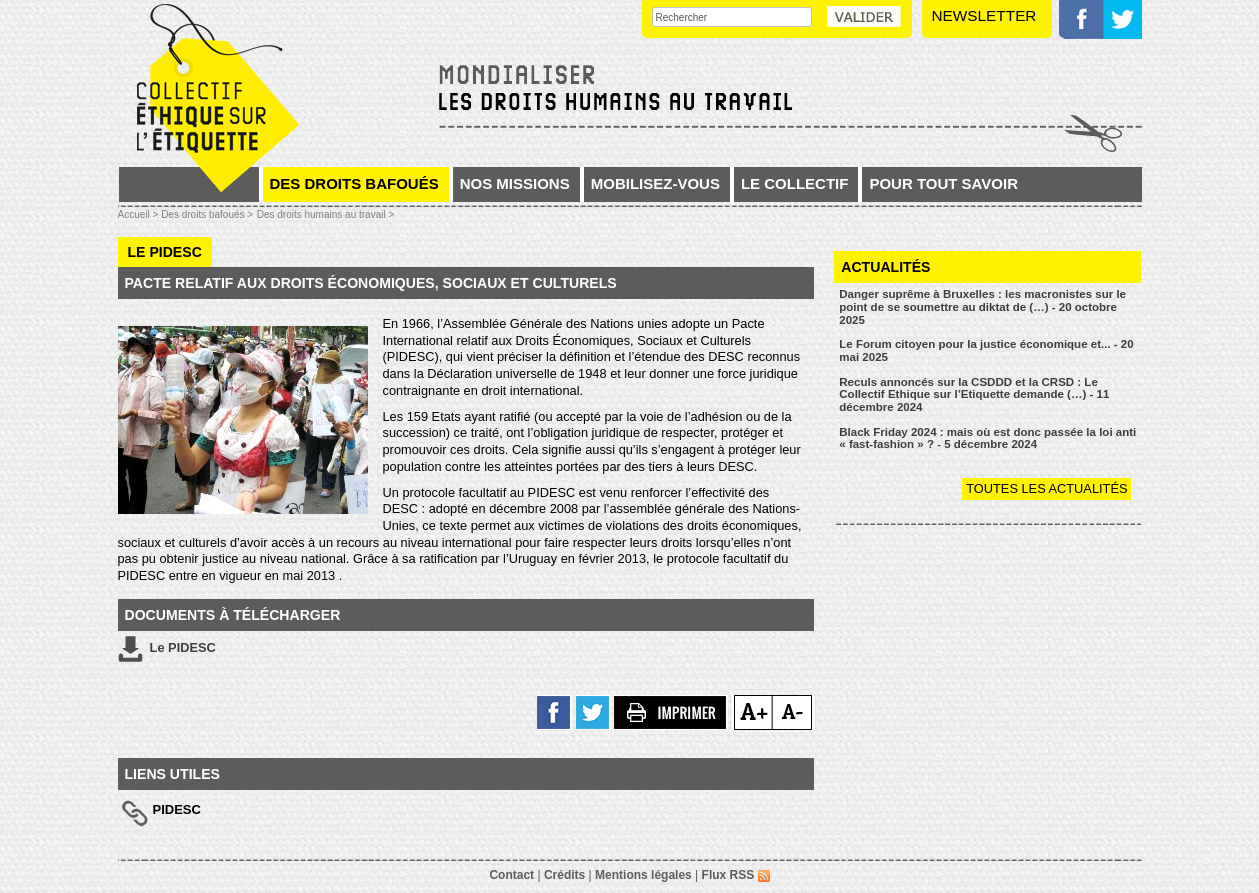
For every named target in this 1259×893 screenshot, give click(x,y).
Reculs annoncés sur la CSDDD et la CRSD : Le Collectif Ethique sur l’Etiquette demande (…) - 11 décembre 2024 (974, 394)
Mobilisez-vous (655, 183)
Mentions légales (643, 875)
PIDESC (177, 809)
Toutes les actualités (1046, 488)
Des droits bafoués (354, 183)
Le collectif (795, 183)
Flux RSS (736, 875)
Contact (511, 875)
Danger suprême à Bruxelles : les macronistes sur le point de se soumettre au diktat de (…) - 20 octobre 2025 (982, 306)
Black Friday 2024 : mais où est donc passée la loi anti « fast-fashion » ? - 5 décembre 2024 (987, 438)
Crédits (564, 875)
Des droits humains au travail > (326, 214)
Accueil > (140, 214)
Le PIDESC (167, 649)
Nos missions (515, 183)
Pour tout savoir (943, 183)
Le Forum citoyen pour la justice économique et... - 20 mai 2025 (986, 350)
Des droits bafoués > (207, 214)
